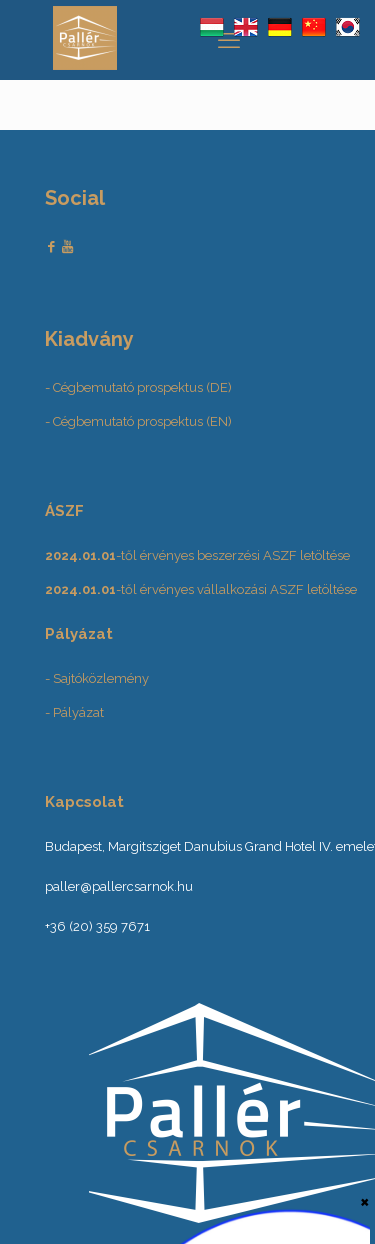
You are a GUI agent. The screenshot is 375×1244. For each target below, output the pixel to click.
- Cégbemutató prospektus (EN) (138, 421)
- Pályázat (74, 712)
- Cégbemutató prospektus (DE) (138, 387)
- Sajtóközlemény (97, 678)
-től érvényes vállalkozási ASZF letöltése (201, 589)
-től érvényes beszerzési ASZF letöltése (197, 555)
